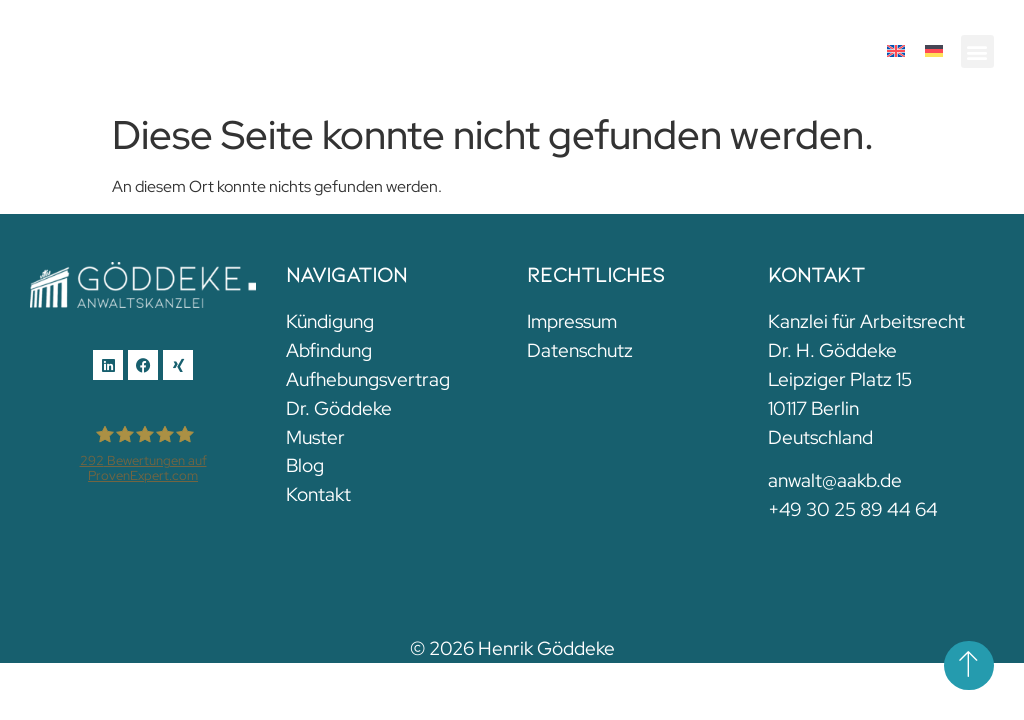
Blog (305, 465)
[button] (977, 51)
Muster (315, 437)
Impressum (572, 321)
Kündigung (330, 321)
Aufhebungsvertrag (368, 379)
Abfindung (329, 350)
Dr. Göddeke (339, 408)
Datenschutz (580, 350)
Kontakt (318, 494)
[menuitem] (896, 50)
